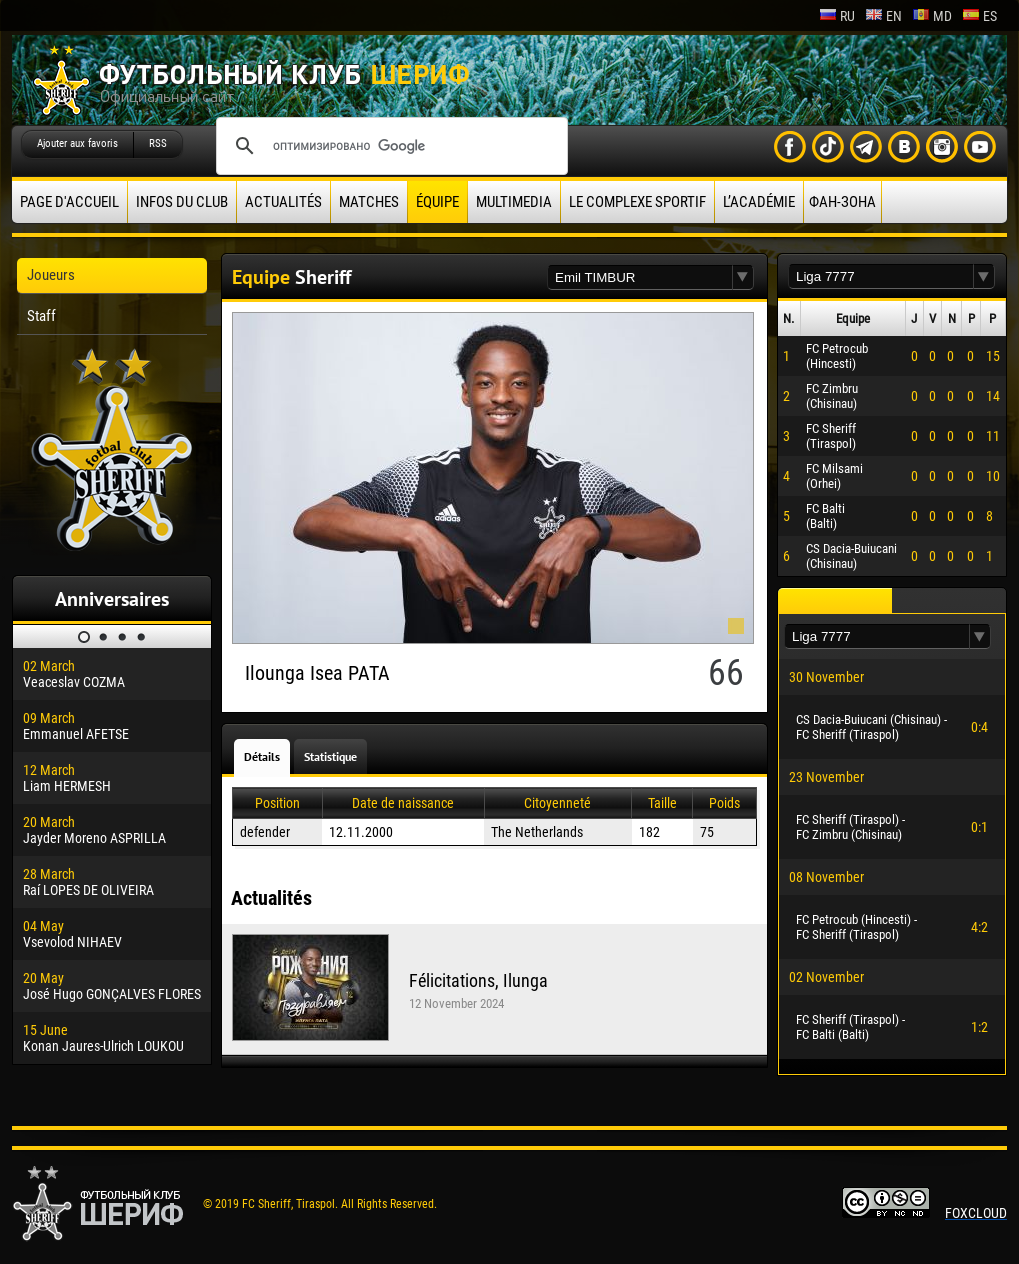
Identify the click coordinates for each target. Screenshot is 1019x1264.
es (979, 16)
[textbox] (640, 277)
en (883, 16)
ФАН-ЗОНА (842, 202)
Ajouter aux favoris (77, 143)
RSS (158, 143)
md (932, 16)
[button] (743, 277)
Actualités (283, 202)
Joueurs (51, 275)
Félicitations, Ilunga (478, 980)
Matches (369, 202)
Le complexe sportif (637, 202)
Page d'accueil (69, 202)
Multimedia (514, 202)
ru (837, 16)
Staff (41, 316)
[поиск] (389, 146)
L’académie (759, 202)
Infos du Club (182, 202)
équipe (437, 202)
